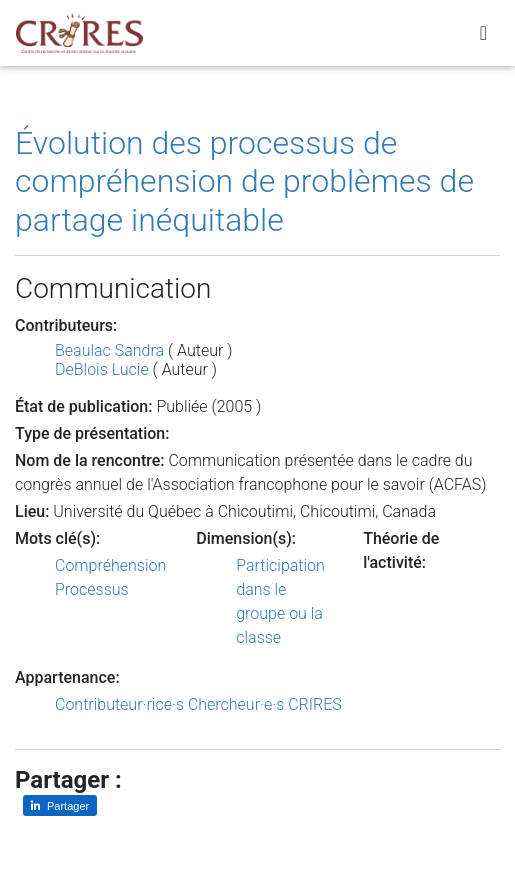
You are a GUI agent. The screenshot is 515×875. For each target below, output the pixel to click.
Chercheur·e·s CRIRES (265, 704)
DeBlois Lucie (102, 369)
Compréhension (110, 565)
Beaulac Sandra (109, 350)
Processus (92, 589)
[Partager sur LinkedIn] (60, 805)
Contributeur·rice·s (119, 704)
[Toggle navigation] (483, 33)
